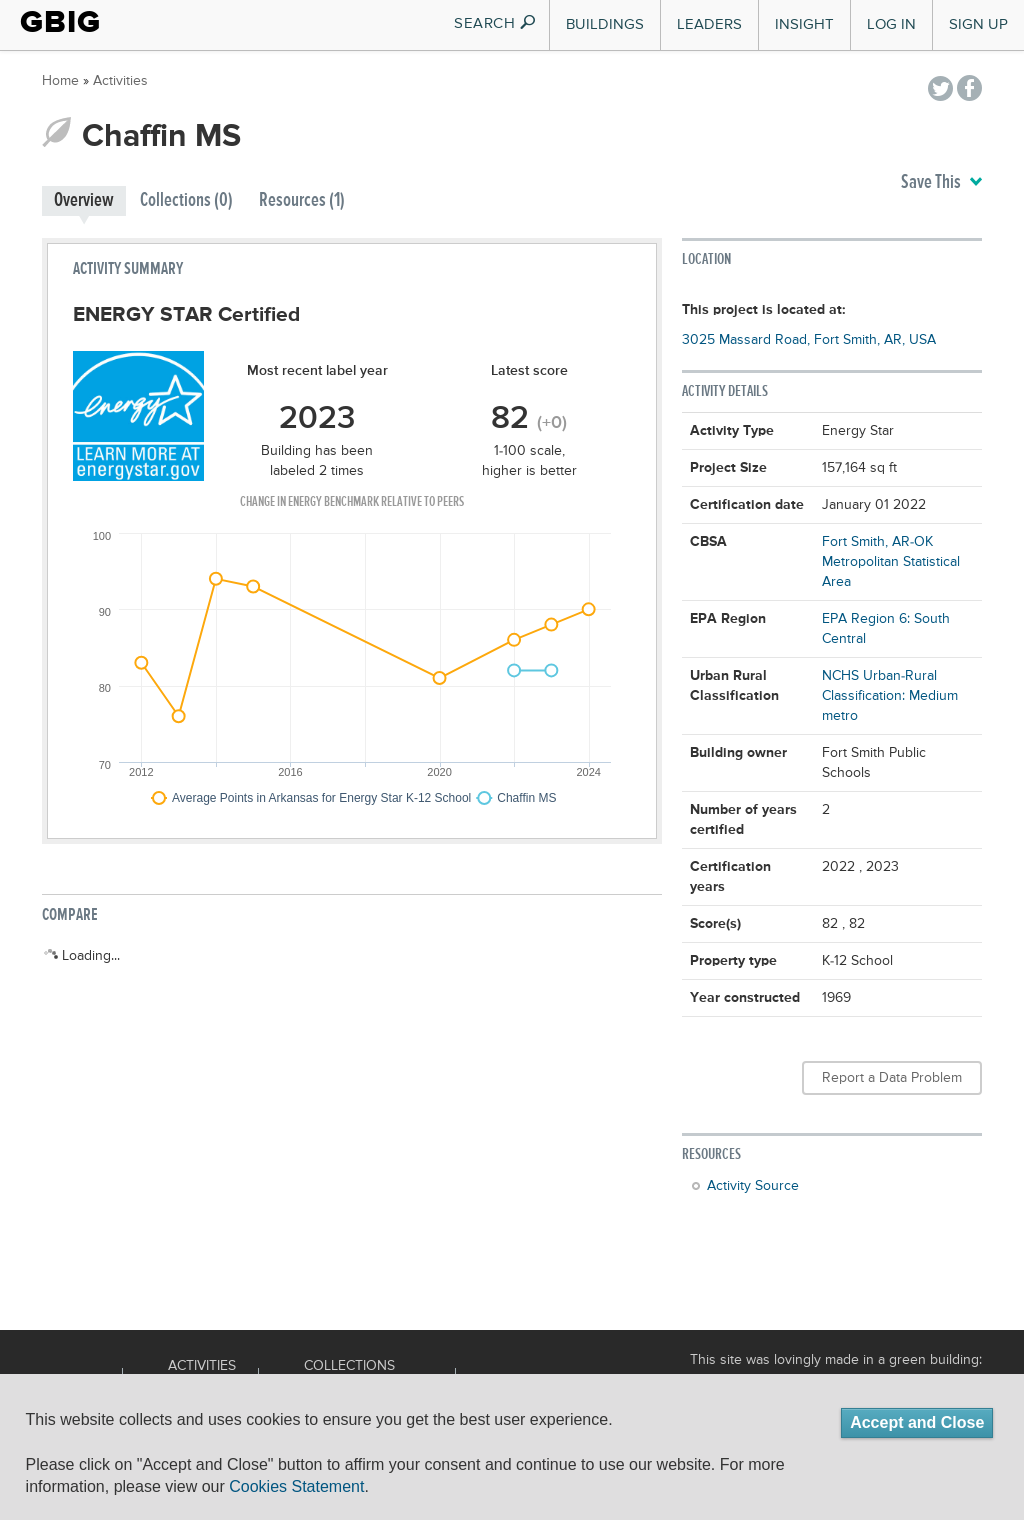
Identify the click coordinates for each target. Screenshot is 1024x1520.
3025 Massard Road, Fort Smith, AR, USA (809, 340)
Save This (941, 183)
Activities (120, 81)
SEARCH (495, 23)
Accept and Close (917, 1422)
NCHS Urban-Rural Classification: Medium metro (890, 696)
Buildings (605, 24)
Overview (84, 200)
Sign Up (978, 24)
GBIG (60, 22)
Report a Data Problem (892, 1078)
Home (60, 81)
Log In (891, 24)
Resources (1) (302, 200)
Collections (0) (186, 200)
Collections (349, 1366)
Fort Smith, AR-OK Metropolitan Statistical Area (891, 562)
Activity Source (753, 1186)
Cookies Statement (296, 1486)
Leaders (709, 24)
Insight (804, 24)
